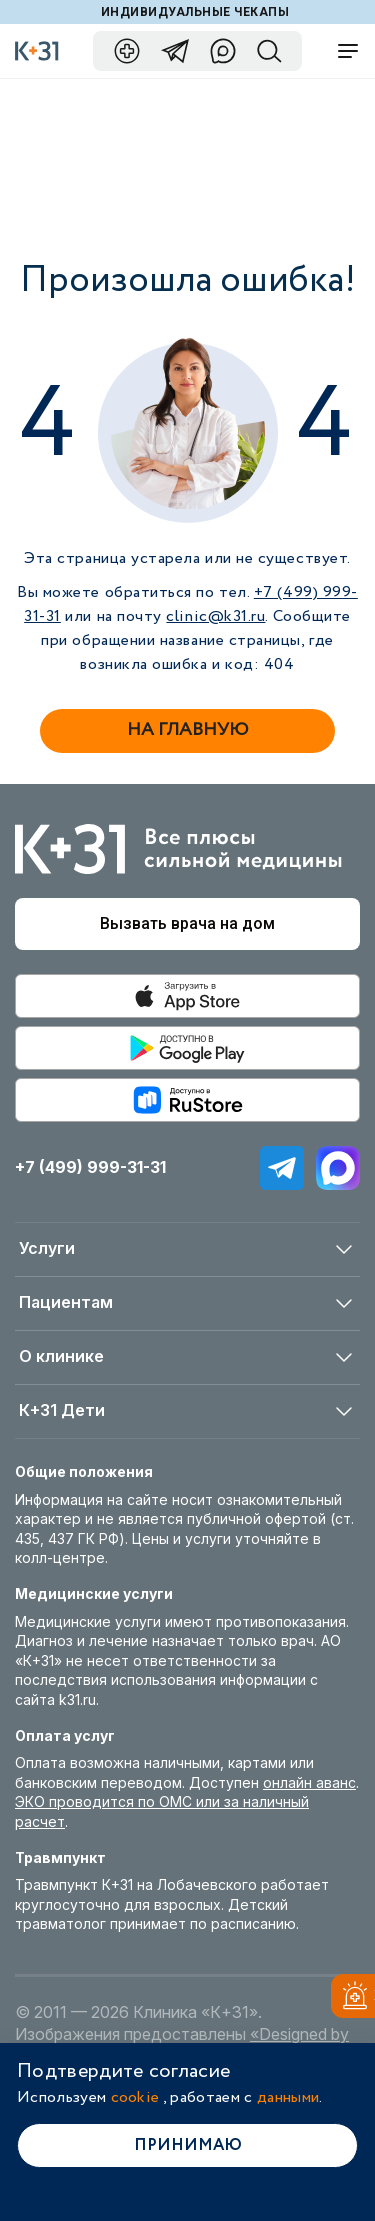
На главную (187, 730)
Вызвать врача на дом (187, 923)
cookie (135, 2097)
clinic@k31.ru (215, 616)
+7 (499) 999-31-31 (90, 1167)
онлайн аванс (309, 1782)
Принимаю (188, 2145)
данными (288, 2097)
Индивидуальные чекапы (195, 12)
